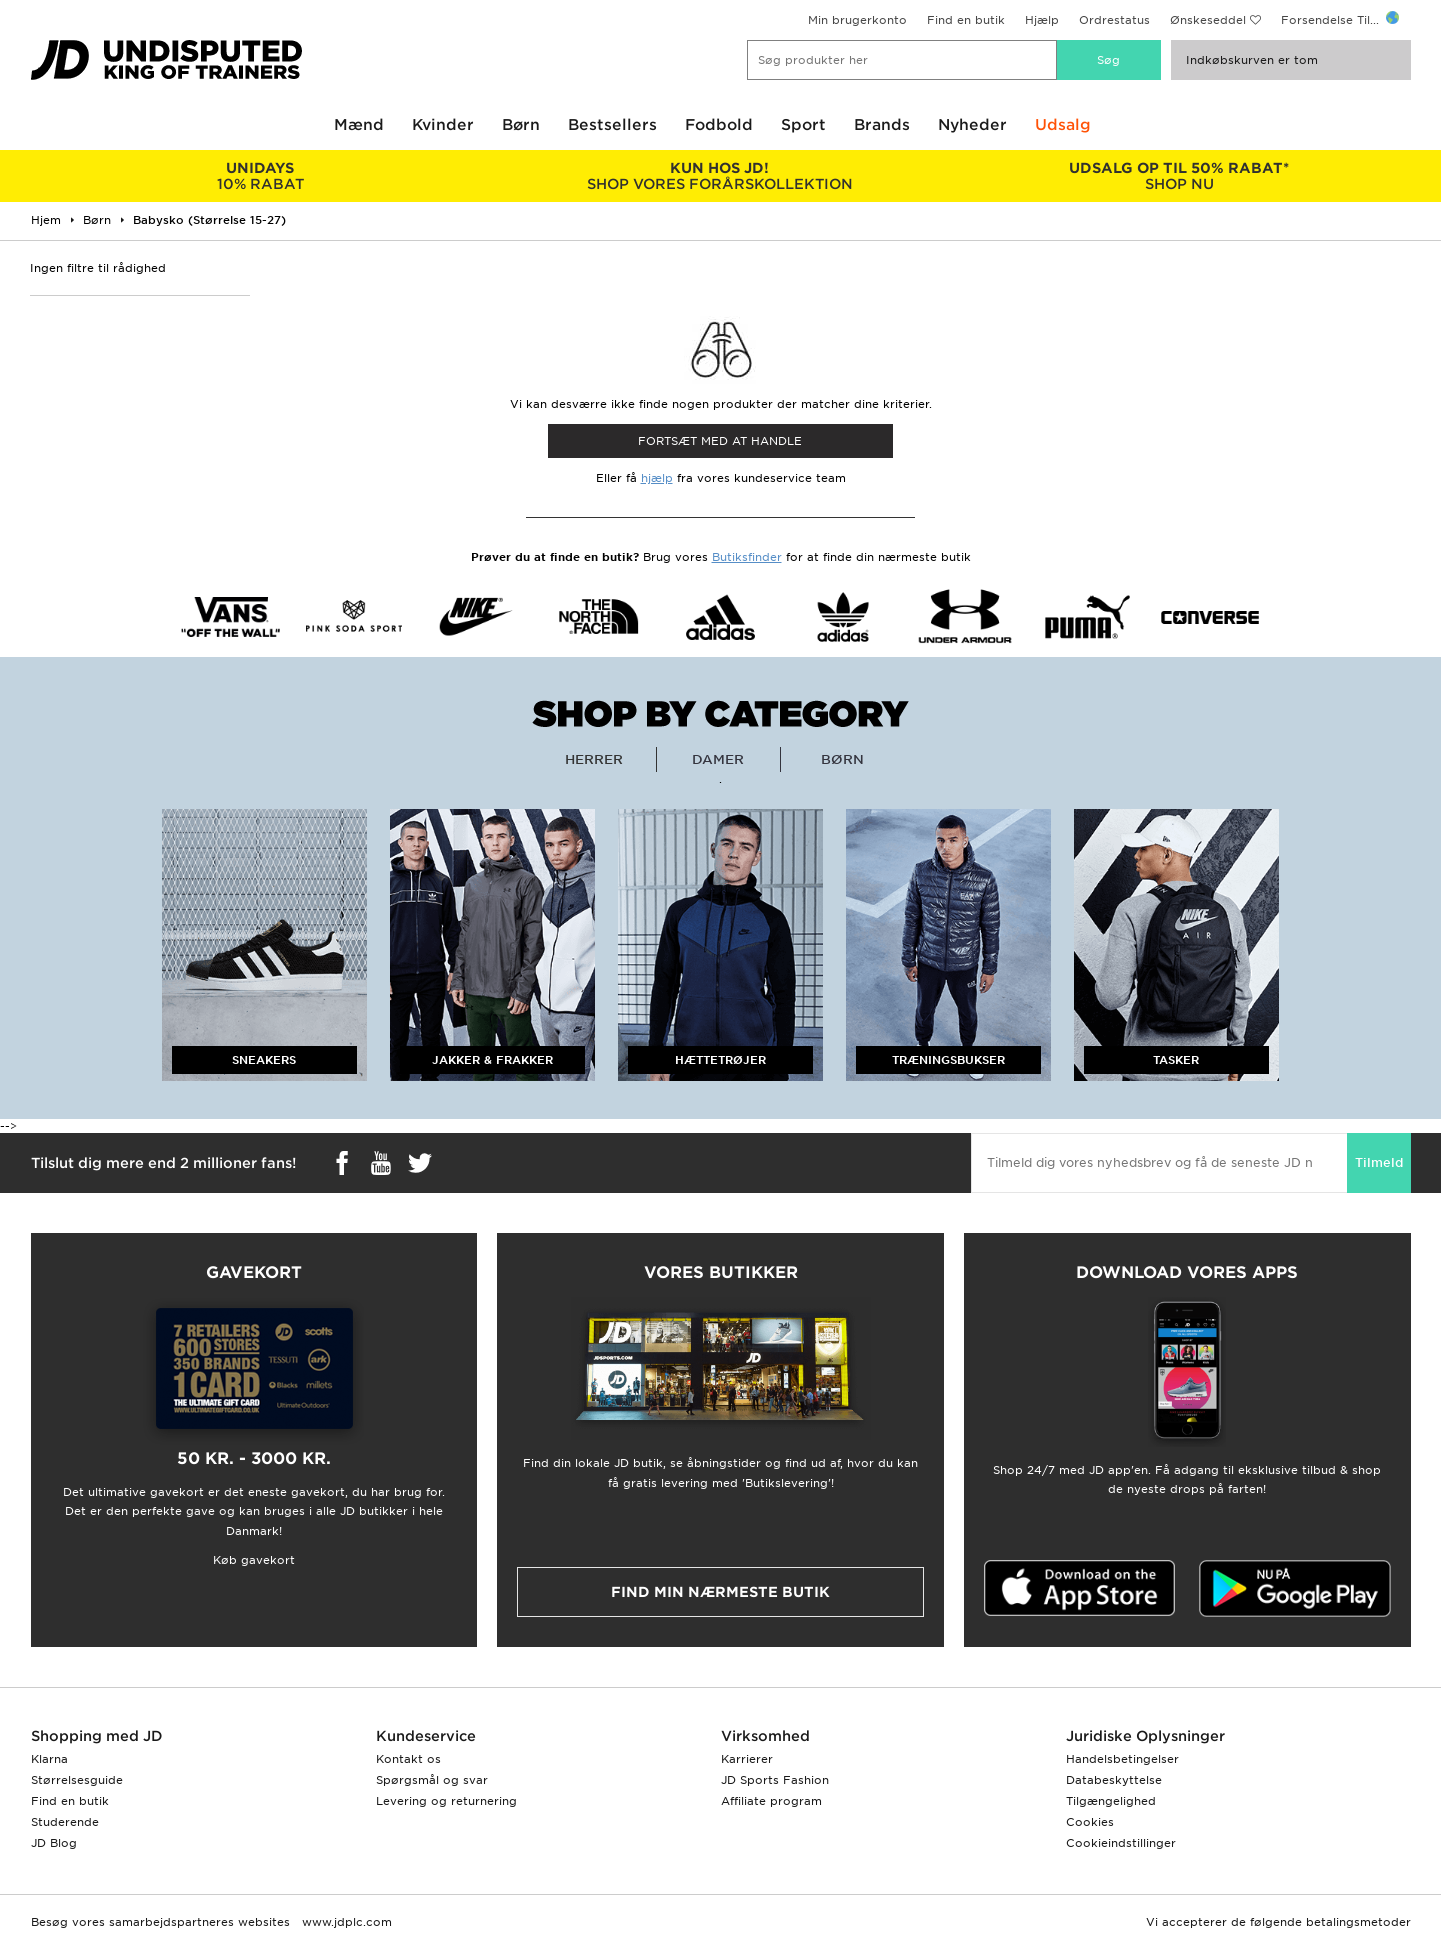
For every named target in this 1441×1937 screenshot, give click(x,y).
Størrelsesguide (77, 1780)
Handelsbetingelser (1122, 1759)
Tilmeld (1379, 1162)
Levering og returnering (446, 1801)
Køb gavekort (254, 1560)
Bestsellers (612, 125)
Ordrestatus (1114, 20)
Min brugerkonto (857, 20)
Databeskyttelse (1114, 1780)
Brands (882, 125)
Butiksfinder (747, 557)
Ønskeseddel (1208, 20)
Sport (803, 125)
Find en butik (966, 20)
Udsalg (1063, 125)
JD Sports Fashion (775, 1780)
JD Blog (54, 1843)
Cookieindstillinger (1121, 1843)
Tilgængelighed (1111, 1801)
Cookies (1090, 1822)
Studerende (65, 1822)
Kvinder (443, 125)
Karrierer (747, 1759)
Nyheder (972, 125)
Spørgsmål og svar (432, 1780)
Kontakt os (408, 1759)
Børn (521, 125)
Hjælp (1042, 20)
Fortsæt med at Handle (720, 441)
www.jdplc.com (345, 1922)
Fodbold (719, 125)
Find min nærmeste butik (720, 1592)
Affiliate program (771, 1801)
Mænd (359, 125)
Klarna (49, 1759)
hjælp (657, 478)
